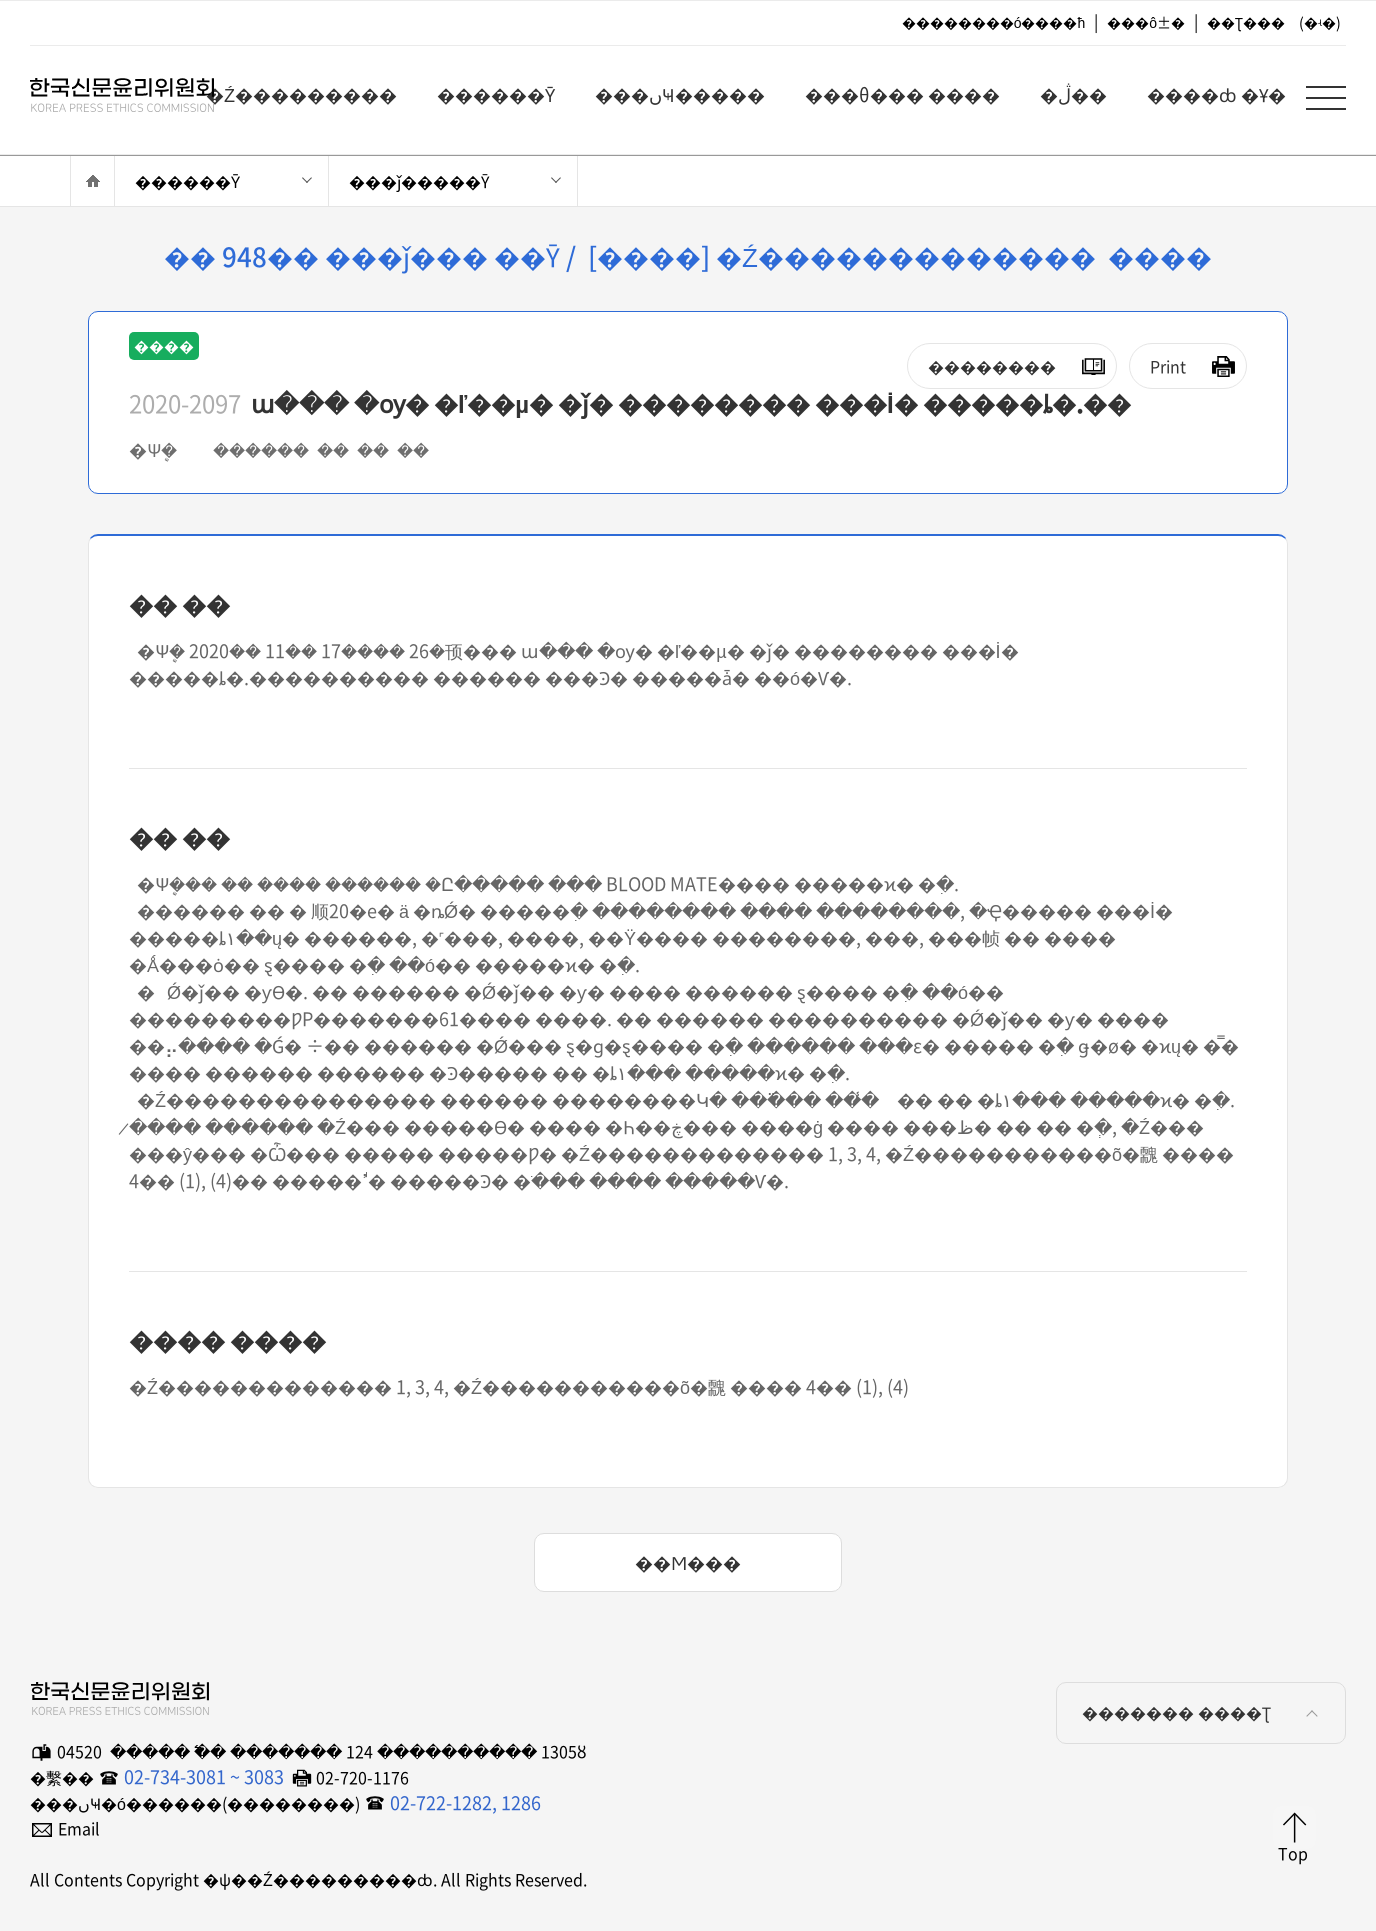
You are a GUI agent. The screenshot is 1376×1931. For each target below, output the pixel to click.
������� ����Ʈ (1203, 1712)
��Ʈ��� (1246, 22)
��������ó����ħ (994, 22)
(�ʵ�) (1320, 22)
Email (79, 1828)
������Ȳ (187, 181)
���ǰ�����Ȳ (419, 181)
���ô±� (1146, 22)
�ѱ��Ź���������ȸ (110, 91)
